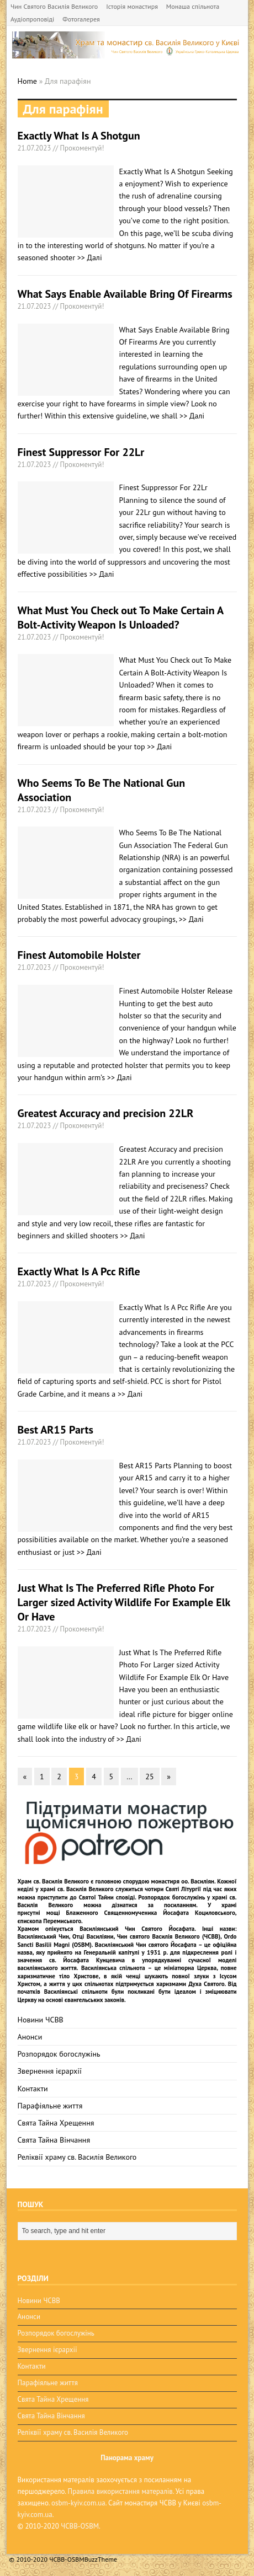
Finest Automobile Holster (79, 955)
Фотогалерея (80, 19)
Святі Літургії (183, 1889)
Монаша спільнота (192, 6)
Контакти (33, 2089)
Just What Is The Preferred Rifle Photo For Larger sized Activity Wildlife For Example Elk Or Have (124, 1602)
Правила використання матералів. (121, 2491)
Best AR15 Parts (55, 1430)
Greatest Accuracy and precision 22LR (106, 1113)
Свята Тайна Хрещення (56, 2123)
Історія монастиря (132, 6)
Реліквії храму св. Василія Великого (77, 2157)
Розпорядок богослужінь (59, 2054)
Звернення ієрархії (50, 2071)
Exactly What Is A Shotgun (79, 135)
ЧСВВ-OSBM (80, 2526)
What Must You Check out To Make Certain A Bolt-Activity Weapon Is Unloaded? (121, 617)
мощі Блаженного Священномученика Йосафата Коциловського (140, 1913)
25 (149, 1776)
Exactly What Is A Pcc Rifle (79, 1271)
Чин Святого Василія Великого (54, 6)
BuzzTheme (100, 2559)
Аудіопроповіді (32, 19)
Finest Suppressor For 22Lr (81, 452)
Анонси (30, 2037)
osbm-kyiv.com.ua (78, 2503)
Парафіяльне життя (50, 2106)
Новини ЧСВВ (41, 2020)
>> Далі (89, 257)
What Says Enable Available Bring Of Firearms (125, 294)
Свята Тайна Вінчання (54, 2140)
